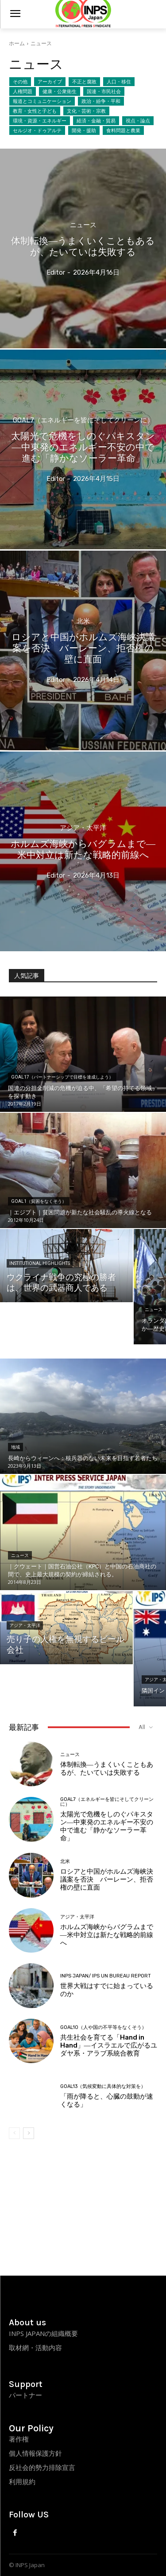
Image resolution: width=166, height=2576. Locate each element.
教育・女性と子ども (34, 110)
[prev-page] (14, 2133)
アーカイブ (50, 81)
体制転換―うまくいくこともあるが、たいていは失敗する (106, 1768)
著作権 (19, 2438)
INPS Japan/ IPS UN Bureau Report (105, 1975)
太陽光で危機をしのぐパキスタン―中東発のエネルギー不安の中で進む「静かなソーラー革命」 (106, 1826)
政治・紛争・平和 (101, 101)
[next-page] (28, 2133)
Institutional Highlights (39, 1263)
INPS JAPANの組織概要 (43, 2333)
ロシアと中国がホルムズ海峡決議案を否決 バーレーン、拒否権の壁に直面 (106, 1879)
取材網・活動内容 (35, 2347)
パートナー (25, 2395)
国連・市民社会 (103, 91)
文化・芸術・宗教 (86, 110)
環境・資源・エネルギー (39, 120)
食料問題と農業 (123, 130)
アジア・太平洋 (83, 828)
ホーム (17, 43)
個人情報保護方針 (35, 2453)
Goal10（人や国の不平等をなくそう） (103, 2027)
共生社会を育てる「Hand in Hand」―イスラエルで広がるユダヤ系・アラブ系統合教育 (108, 2045)
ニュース (83, 225)
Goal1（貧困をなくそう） (38, 1201)
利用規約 (22, 2481)
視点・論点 (138, 120)
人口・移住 (119, 81)
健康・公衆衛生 (59, 91)
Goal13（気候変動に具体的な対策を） (103, 2086)
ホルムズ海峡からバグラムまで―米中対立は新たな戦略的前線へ (106, 1935)
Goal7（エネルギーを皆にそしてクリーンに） (83, 420)
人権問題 (22, 91)
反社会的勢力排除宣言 (42, 2467)
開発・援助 (84, 130)
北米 (83, 621)
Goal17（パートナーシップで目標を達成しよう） (62, 1077)
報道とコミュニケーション (42, 101)
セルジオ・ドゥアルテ (37, 130)
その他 (20, 81)
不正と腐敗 (84, 81)
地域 (15, 1447)
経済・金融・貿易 (96, 120)
